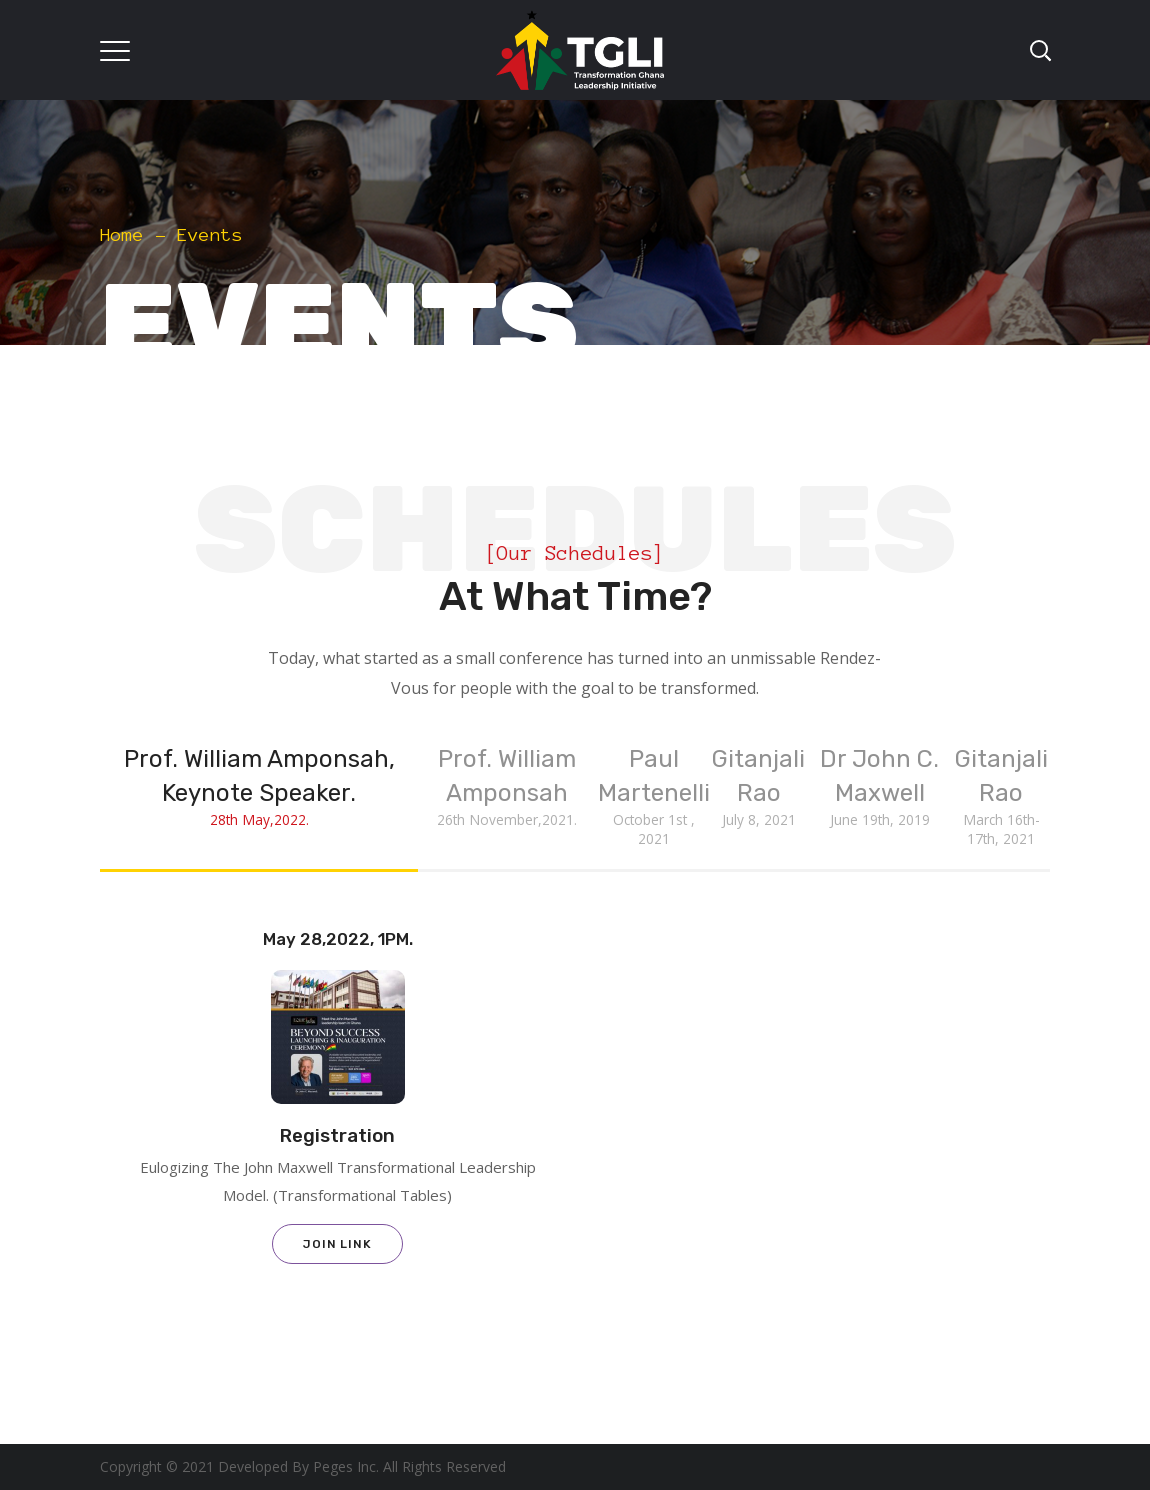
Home (122, 235)
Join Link (337, 1244)
